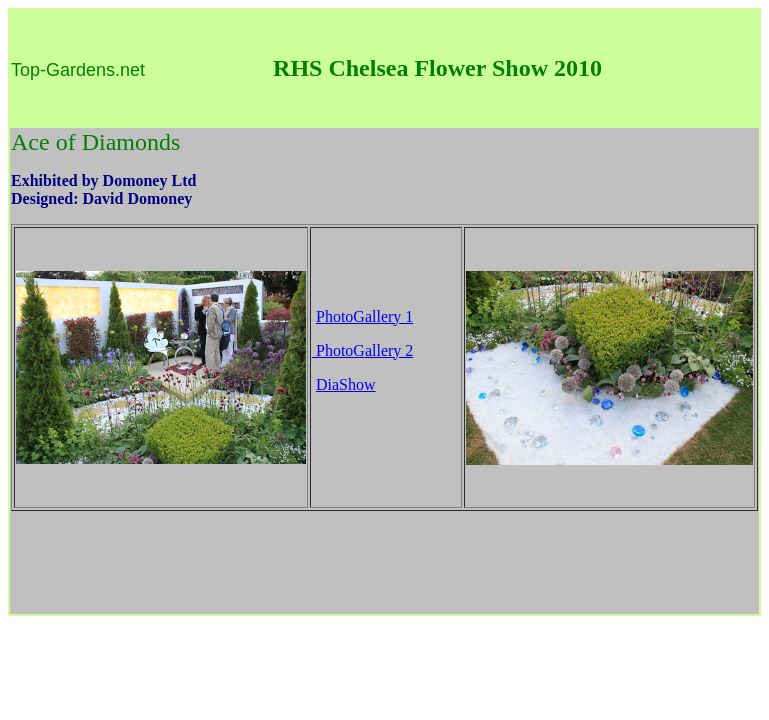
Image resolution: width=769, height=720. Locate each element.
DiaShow (346, 384)
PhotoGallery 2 (362, 350)
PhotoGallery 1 (364, 316)
